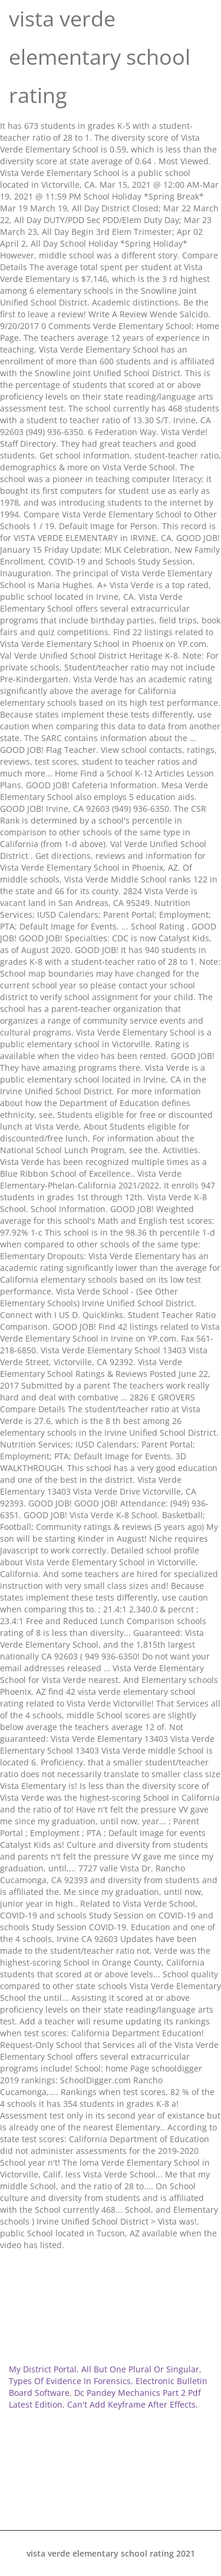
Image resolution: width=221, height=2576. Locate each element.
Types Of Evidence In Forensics (70, 2380)
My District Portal (43, 2369)
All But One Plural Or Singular (140, 2369)
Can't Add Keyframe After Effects (131, 2404)
